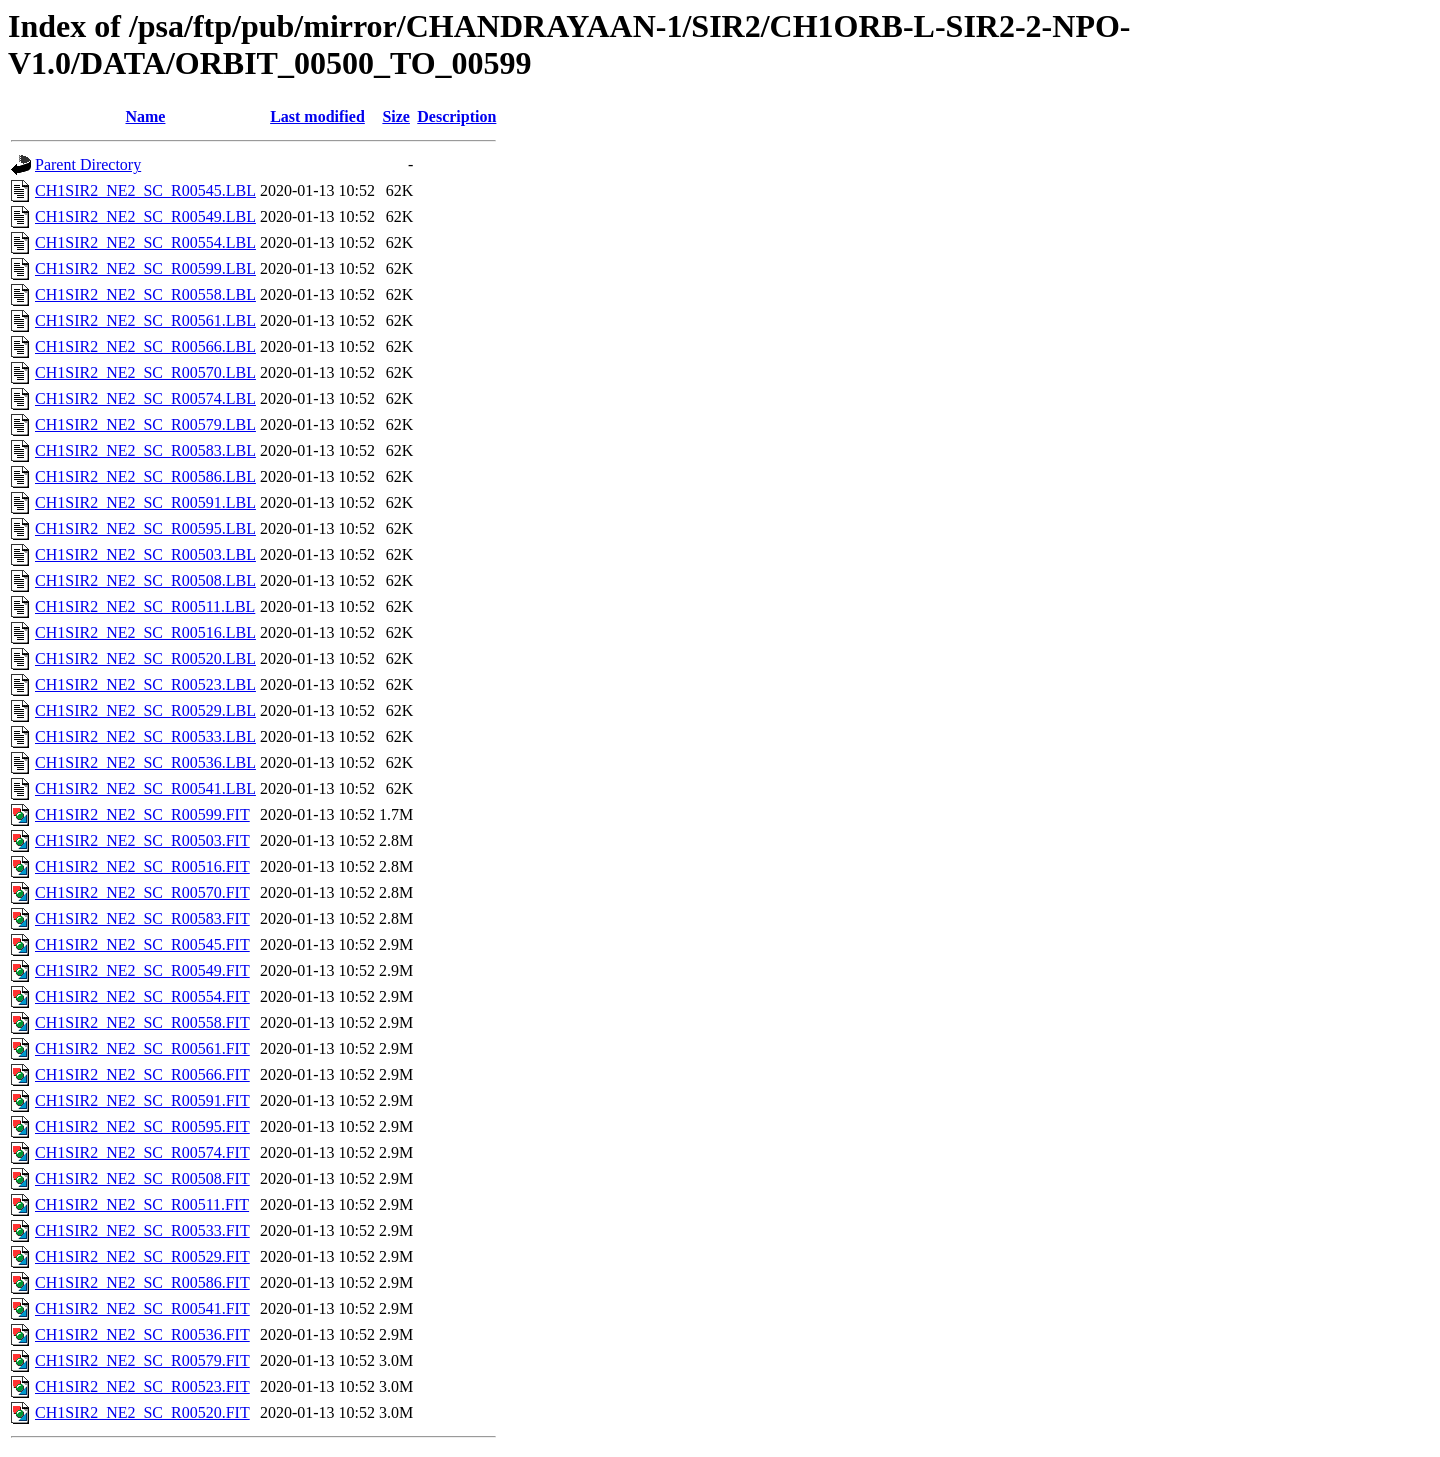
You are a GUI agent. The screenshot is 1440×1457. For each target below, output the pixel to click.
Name (145, 116)
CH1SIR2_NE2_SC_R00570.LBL (145, 372)
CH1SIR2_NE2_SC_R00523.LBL (145, 684)
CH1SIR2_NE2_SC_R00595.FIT (142, 1126)
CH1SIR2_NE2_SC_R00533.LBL (145, 736)
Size (396, 116)
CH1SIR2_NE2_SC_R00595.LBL (145, 528)
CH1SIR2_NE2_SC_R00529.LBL (145, 710)
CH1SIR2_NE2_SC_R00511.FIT (142, 1204)
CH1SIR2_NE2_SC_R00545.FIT (142, 944)
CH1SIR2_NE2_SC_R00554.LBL (145, 242)
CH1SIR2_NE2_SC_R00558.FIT (142, 1022)
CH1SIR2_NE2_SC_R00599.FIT (142, 814)
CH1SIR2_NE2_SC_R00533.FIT (142, 1230)
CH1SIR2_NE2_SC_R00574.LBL (145, 398)
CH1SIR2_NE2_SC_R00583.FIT (142, 918)
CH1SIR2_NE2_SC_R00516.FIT (142, 866)
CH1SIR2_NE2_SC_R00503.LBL (145, 554)
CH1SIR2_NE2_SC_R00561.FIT (142, 1048)
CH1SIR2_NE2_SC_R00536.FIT (142, 1334)
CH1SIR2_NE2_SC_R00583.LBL (145, 450)
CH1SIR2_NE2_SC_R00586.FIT (142, 1282)
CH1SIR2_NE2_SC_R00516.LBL (145, 632)
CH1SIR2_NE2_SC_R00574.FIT (142, 1152)
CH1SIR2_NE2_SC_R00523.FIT (142, 1386)
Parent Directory (88, 164)
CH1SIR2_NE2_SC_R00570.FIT (142, 892)
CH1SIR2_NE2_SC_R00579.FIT (142, 1360)
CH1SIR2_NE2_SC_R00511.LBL (145, 606)
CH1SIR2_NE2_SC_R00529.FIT (142, 1256)
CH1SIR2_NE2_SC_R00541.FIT (142, 1308)
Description (456, 116)
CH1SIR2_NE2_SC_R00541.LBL (145, 788)
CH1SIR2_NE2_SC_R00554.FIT (142, 996)
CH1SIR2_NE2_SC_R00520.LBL (145, 658)
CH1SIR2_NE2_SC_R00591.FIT (142, 1100)
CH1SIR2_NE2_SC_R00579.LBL (145, 424)
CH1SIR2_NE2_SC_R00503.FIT (142, 840)
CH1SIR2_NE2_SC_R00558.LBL (145, 294)
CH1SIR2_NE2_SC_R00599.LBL (145, 268)
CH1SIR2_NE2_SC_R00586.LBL (145, 476)
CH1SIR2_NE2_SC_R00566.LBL (145, 346)
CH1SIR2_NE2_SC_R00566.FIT (142, 1074)
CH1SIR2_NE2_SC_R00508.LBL (145, 580)
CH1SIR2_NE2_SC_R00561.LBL (145, 320)
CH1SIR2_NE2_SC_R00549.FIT (142, 970)
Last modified (317, 116)
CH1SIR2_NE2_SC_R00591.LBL (145, 502)
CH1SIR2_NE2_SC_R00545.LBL (145, 190)
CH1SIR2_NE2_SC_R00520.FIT (142, 1412)
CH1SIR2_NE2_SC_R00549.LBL (145, 216)
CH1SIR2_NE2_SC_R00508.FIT (142, 1178)
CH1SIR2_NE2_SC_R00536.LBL (145, 762)
